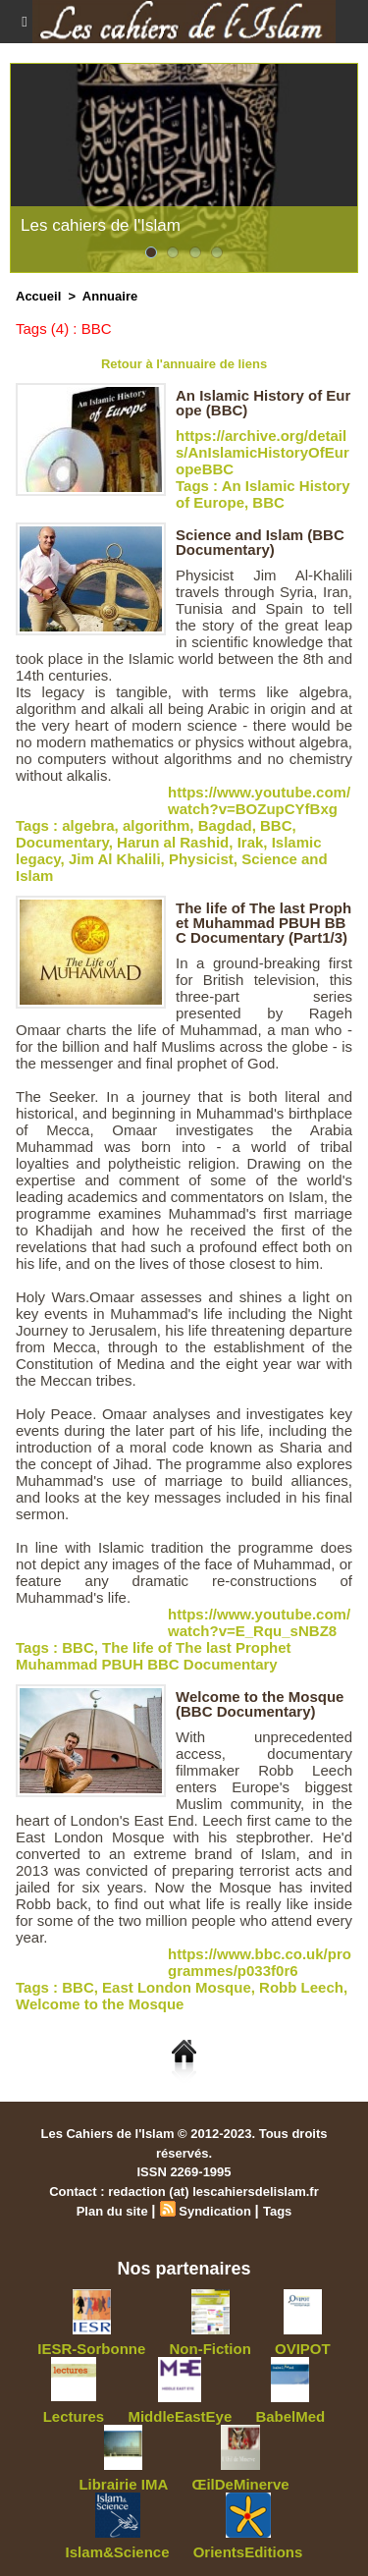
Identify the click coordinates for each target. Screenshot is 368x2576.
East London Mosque (176, 1987)
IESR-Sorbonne (91, 2348)
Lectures (74, 2416)
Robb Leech (301, 1987)
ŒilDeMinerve (240, 2484)
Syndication (215, 2211)
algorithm (156, 825)
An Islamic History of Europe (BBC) (263, 402)
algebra (88, 825)
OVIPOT (303, 2348)
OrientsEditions (248, 2552)
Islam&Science (118, 2552)
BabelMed (290, 2416)
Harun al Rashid (173, 842)
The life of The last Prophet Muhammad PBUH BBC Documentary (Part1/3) (263, 923)
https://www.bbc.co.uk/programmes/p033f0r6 (259, 1962)
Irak (250, 842)
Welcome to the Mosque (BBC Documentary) (259, 1704)
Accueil (38, 296)
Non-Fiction (210, 2348)
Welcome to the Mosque (100, 2004)
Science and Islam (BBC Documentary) (260, 542)
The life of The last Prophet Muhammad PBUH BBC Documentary (153, 1655)
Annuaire (109, 296)
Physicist (201, 858)
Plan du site (112, 2211)
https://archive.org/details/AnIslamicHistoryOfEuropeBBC (262, 452)
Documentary (62, 842)
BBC (268, 502)
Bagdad (225, 825)
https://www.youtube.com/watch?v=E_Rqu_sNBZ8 (259, 1622)
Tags (277, 2211)
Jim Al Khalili (115, 858)
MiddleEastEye (180, 2416)
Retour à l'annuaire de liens (184, 363)
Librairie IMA (123, 2484)
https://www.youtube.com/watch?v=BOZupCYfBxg (259, 800)
